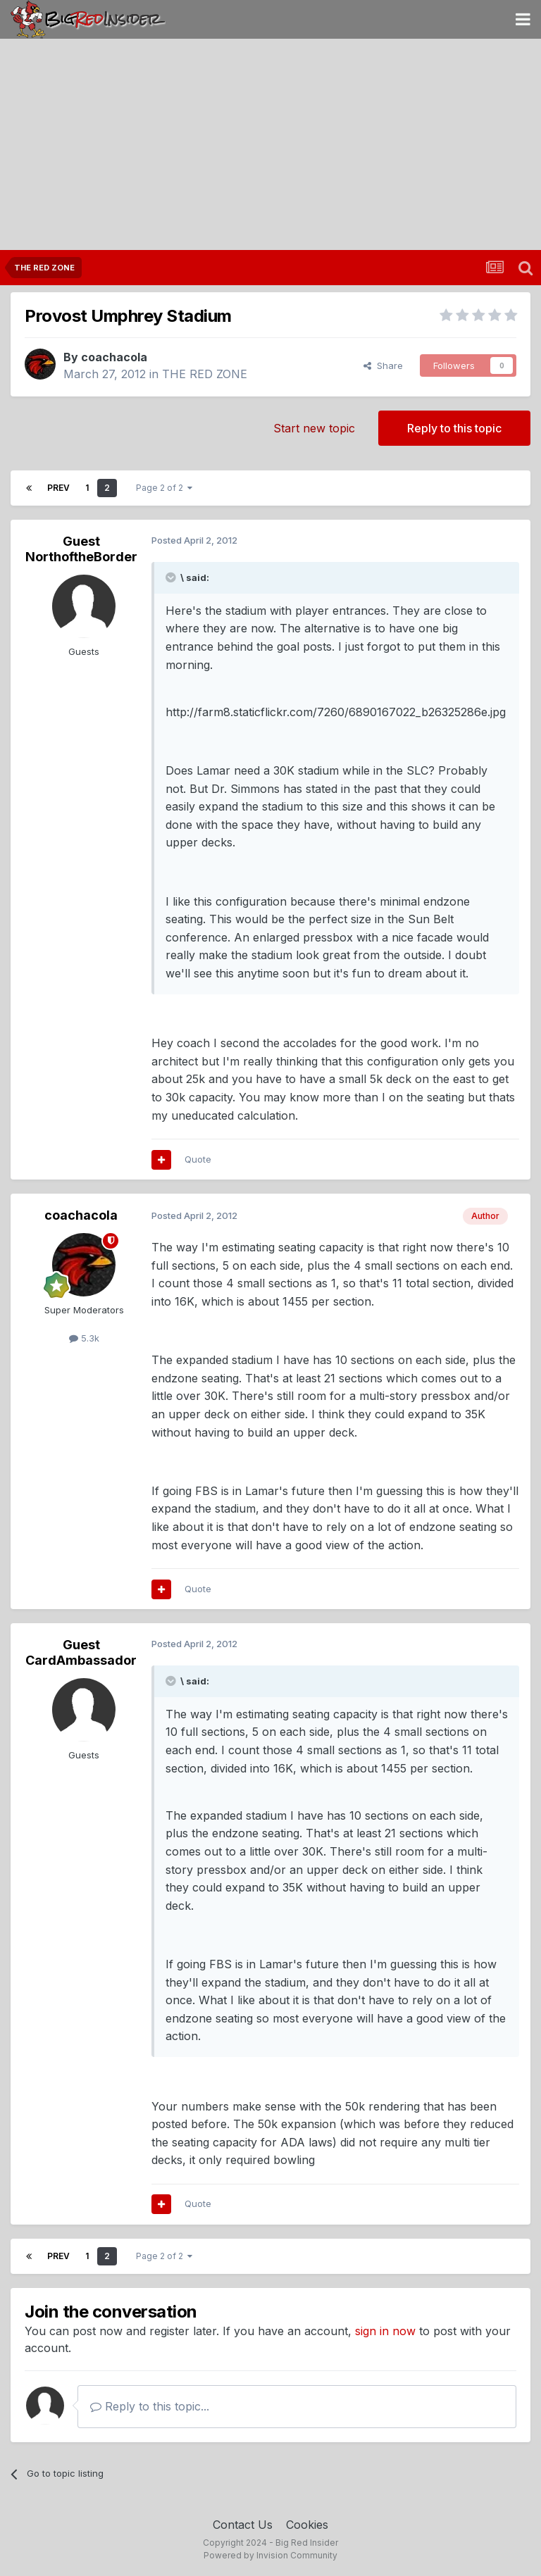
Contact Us (243, 2525)
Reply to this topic (454, 428)
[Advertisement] (270, 144)
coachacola (114, 357)
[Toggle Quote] (172, 577)
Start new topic (314, 428)
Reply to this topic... (149, 2406)
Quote (198, 1159)
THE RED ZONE (204, 374)
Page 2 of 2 (164, 487)
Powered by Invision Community (270, 2555)
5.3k (84, 1338)
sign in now (385, 2331)
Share (383, 365)
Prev (58, 487)
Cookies (307, 2525)
